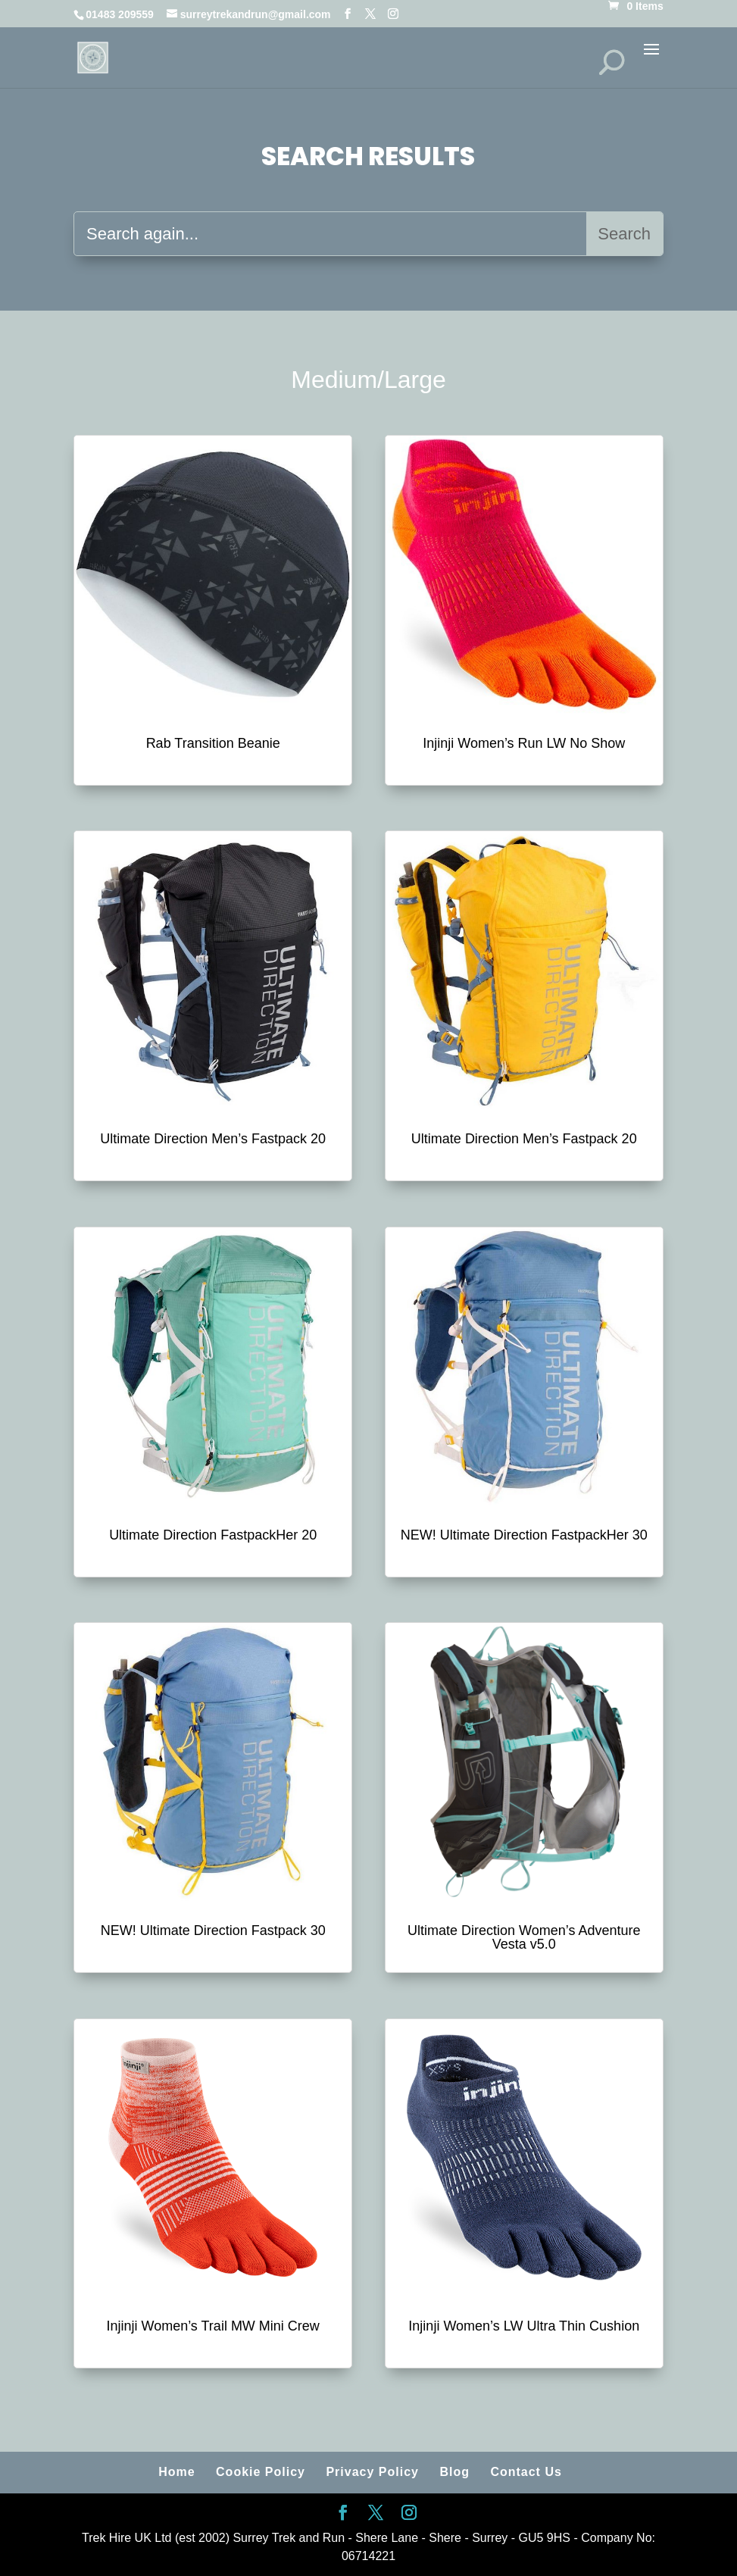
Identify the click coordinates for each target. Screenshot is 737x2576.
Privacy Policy (372, 2471)
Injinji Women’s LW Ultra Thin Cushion (523, 2326)
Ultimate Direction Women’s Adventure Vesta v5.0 (524, 1937)
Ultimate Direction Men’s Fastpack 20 (213, 1138)
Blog (454, 2471)
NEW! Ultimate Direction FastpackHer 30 (524, 1535)
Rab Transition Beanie (213, 743)
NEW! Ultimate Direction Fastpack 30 (213, 1930)
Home (176, 2471)
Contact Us (525, 2471)
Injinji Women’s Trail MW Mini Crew (212, 2326)
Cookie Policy (260, 2471)
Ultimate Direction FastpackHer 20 (213, 1535)
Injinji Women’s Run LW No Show (524, 743)
